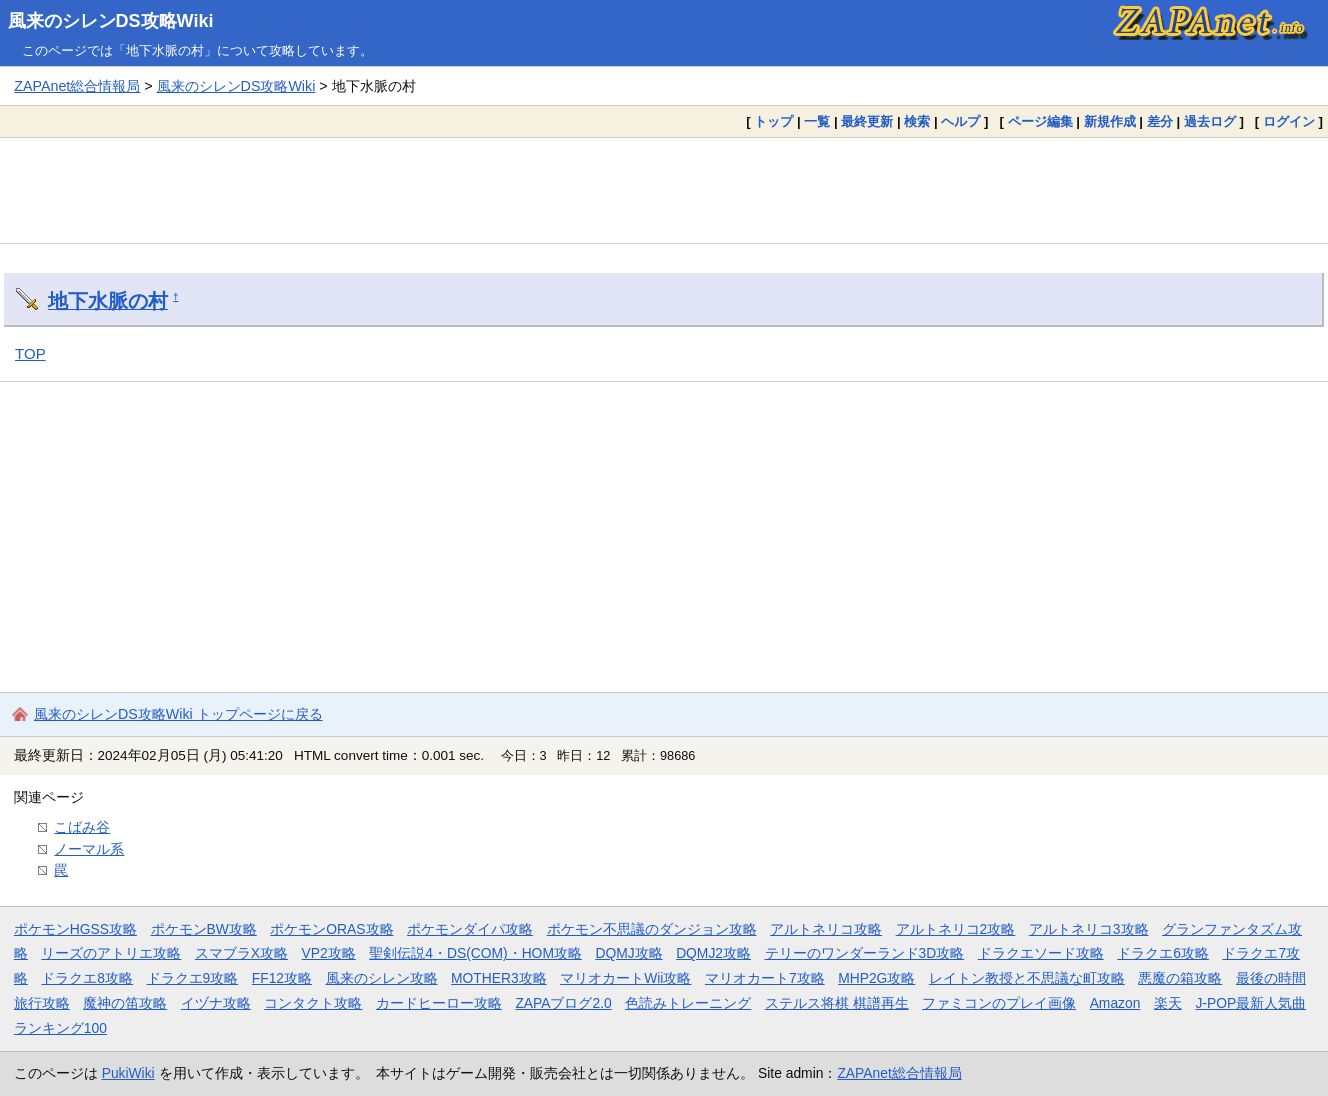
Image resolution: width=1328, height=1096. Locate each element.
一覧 (817, 121)
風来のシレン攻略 (382, 978)
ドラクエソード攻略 (1041, 953)
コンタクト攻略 (313, 1003)
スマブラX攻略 (241, 953)
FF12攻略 (282, 978)
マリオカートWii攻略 (625, 978)
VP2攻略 (329, 953)
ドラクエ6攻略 (1163, 953)
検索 (917, 121)
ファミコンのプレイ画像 (999, 1003)
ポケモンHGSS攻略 (75, 929)
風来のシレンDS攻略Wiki (111, 21)
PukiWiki (128, 1073)
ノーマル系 (89, 849)
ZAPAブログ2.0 (563, 1003)
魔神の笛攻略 (125, 1003)
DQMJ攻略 (628, 953)
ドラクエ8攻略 (87, 978)
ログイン (1289, 121)
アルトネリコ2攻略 (956, 929)
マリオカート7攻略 (765, 978)
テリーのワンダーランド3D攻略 (865, 953)
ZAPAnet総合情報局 (77, 86)
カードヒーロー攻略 (439, 1003)
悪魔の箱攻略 (1180, 978)
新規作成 (1110, 121)
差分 (1160, 121)
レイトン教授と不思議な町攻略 (1027, 978)
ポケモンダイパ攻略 (470, 929)
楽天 (1168, 1003)
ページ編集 (1040, 121)
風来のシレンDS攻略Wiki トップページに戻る (178, 714)
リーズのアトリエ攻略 (111, 953)
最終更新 (867, 121)
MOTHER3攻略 (499, 978)
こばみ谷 (82, 827)
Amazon (1115, 1003)
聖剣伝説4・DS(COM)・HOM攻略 (475, 953)
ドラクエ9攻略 (193, 978)
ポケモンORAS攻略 (331, 929)
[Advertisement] (664, 190)
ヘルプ (960, 121)
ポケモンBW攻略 (204, 929)
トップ (773, 121)
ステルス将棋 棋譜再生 (837, 1003)
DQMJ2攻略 (713, 953)
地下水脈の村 (108, 301)
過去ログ (1210, 121)
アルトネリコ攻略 (826, 929)
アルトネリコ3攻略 (1089, 929)
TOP (30, 353)
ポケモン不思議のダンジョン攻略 (652, 929)
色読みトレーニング (688, 1003)
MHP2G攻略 (876, 978)
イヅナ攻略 (216, 1003)
